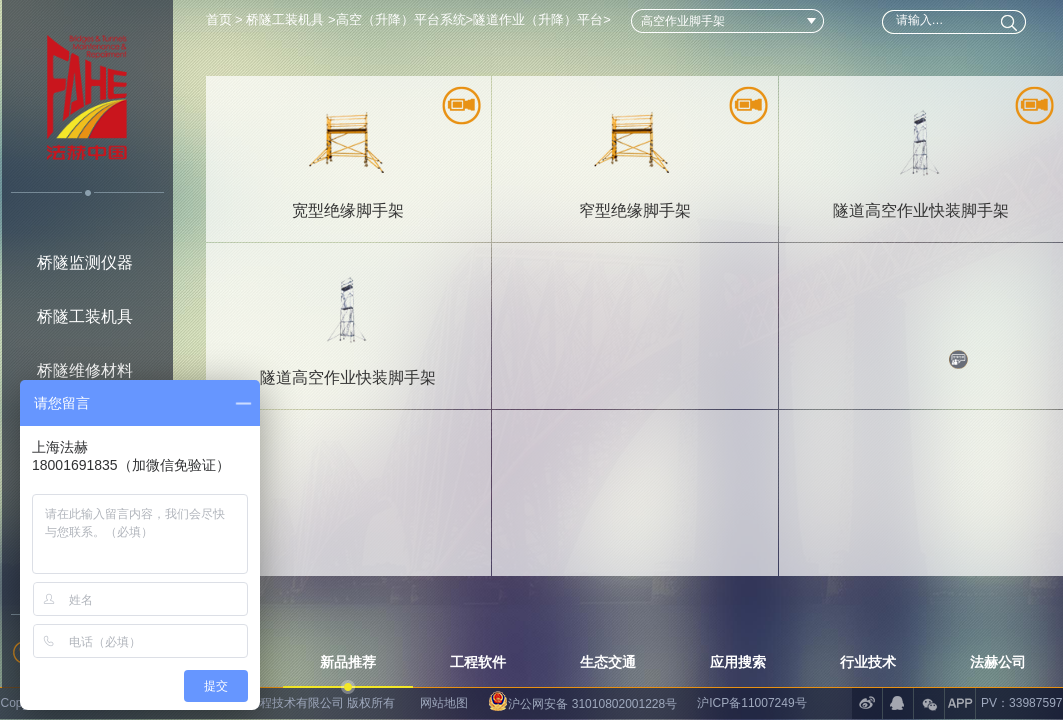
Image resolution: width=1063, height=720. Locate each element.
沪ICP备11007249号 (751, 703)
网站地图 (444, 703)
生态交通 (608, 662)
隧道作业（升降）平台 (538, 19)
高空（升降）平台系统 (401, 19)
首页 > (226, 19)
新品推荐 (348, 662)
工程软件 (478, 662)
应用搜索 (738, 662)
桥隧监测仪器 (85, 262)
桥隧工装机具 (85, 316)
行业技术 (868, 662)
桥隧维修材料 (85, 370)
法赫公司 (998, 662)
